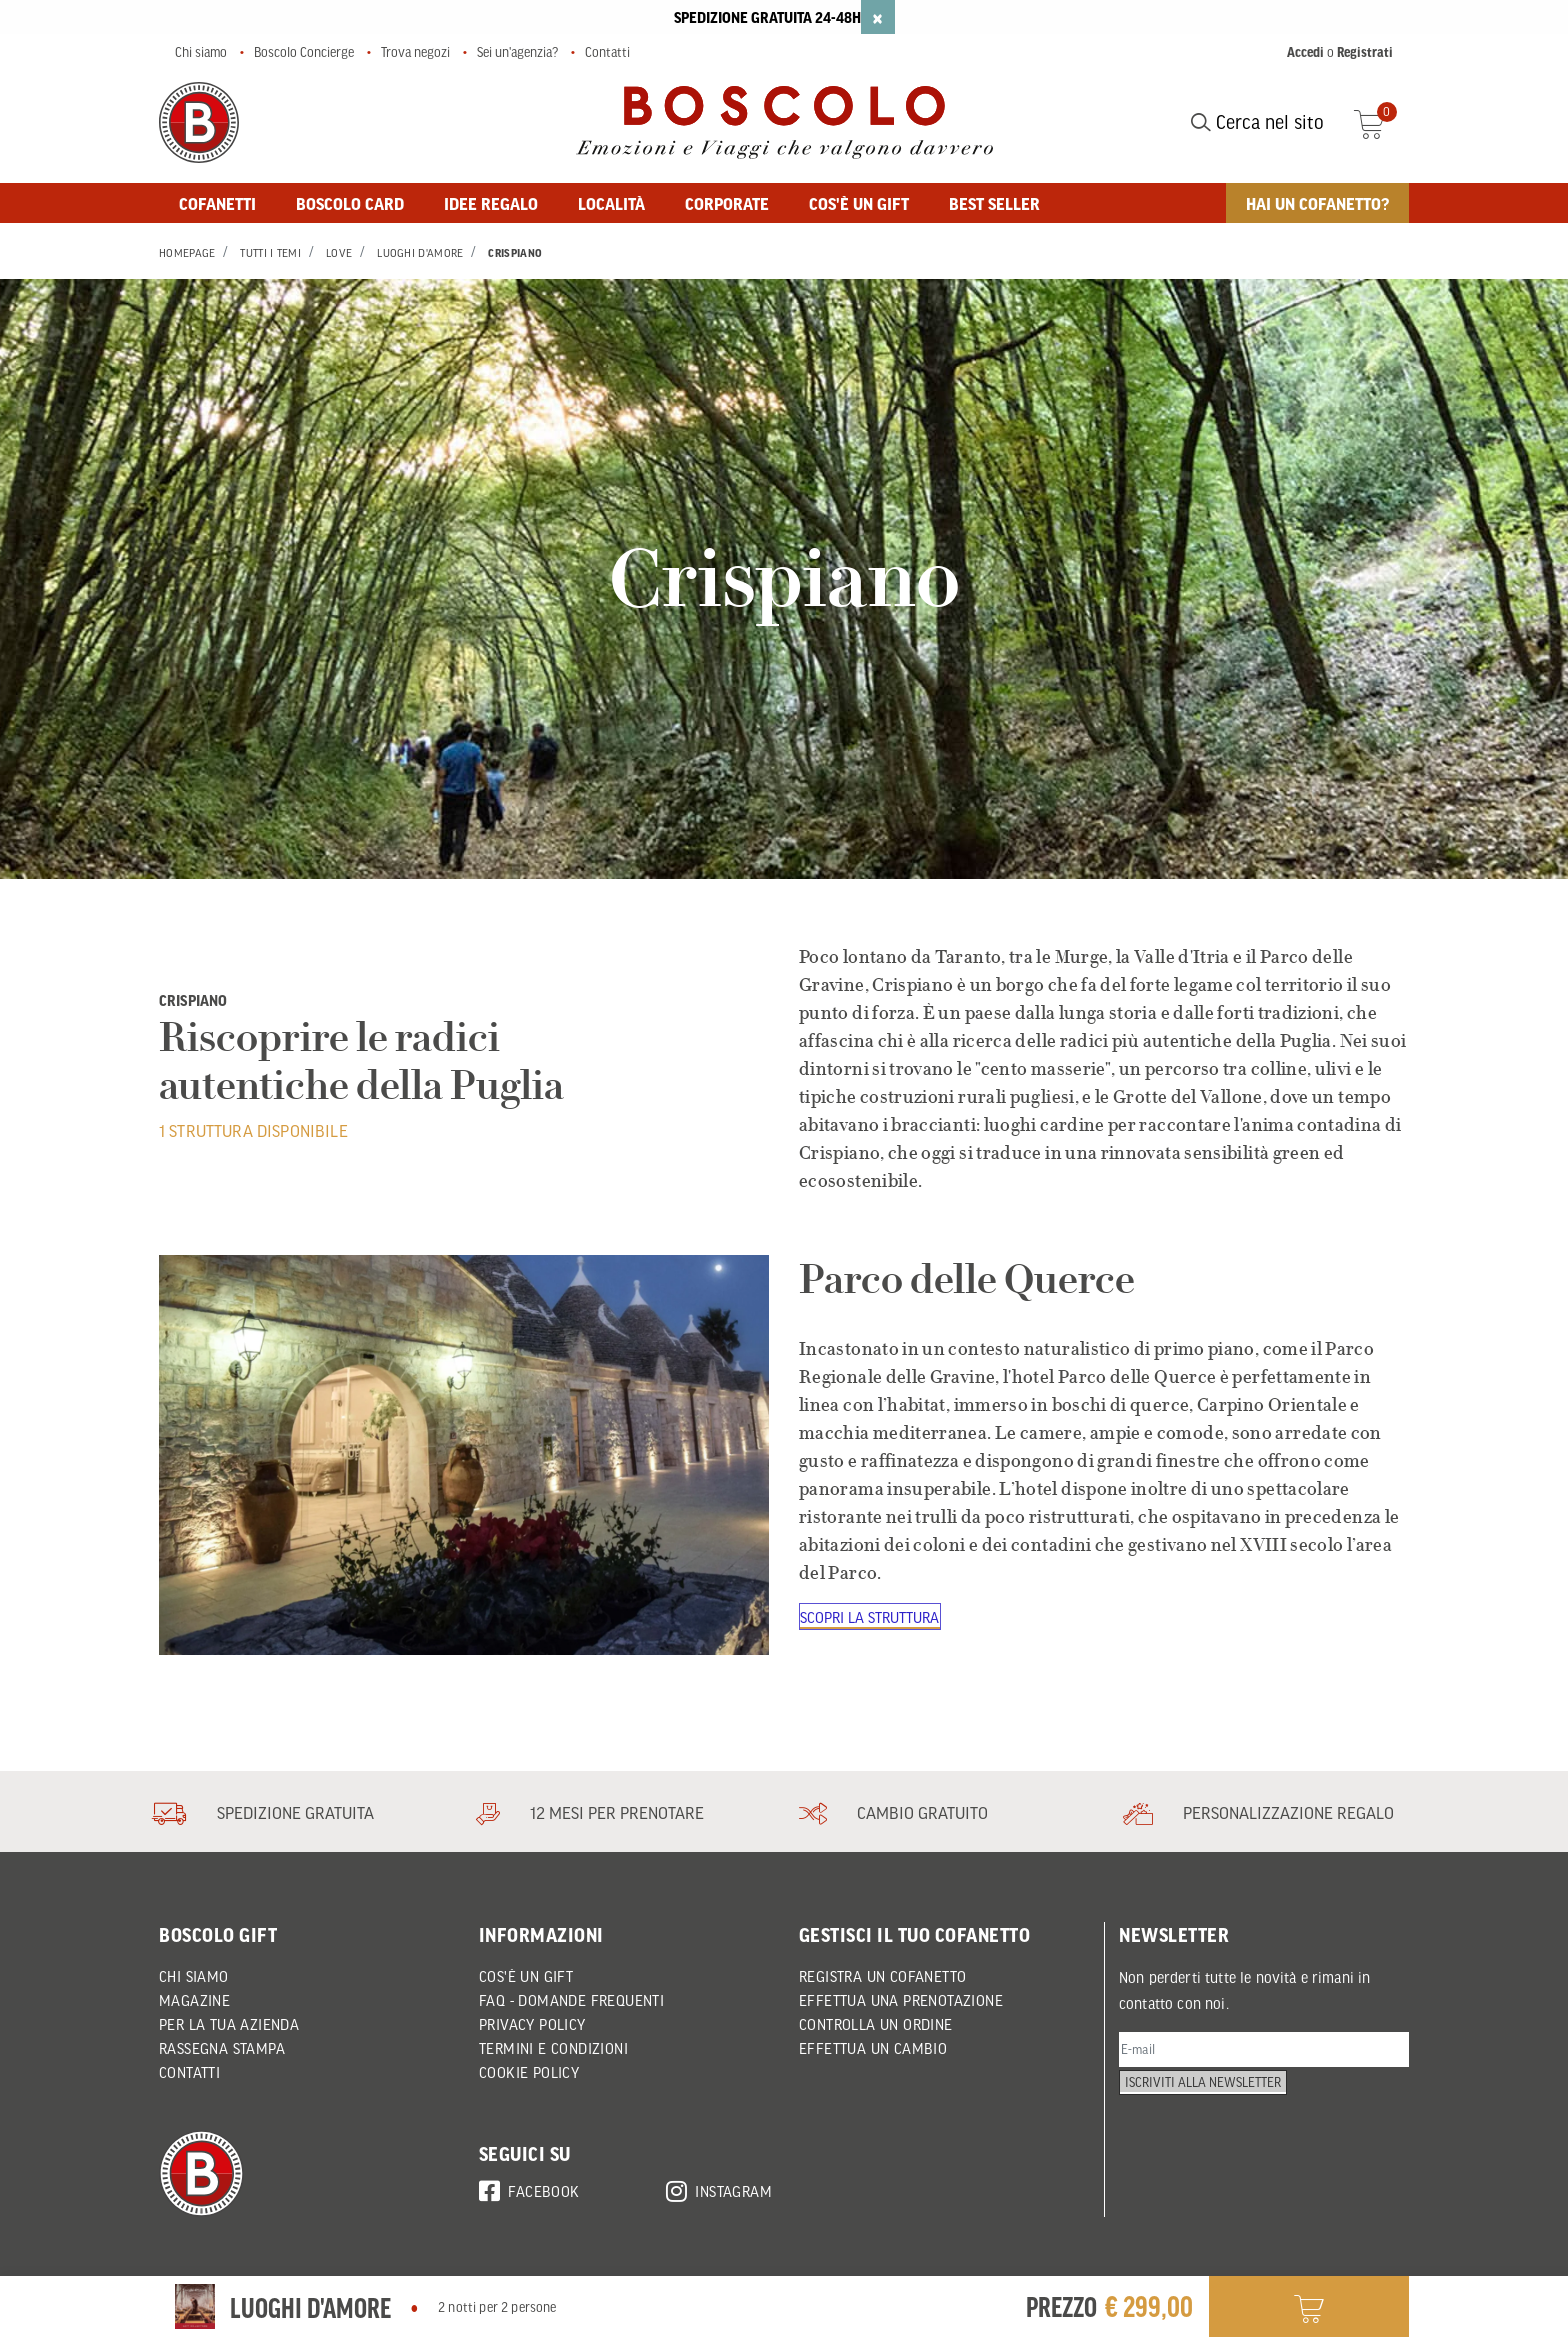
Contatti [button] (189, 2072)
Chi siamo (201, 52)
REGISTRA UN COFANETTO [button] (882, 1976)
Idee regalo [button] (491, 203)
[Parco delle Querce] (464, 1455)
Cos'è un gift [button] (859, 203)
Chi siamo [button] (194, 1976)
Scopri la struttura (872, 1618)
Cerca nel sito (1257, 122)
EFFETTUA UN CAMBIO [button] (873, 2048)
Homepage (187, 253)
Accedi (1305, 52)
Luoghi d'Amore (420, 253)
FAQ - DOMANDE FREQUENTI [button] (571, 2000)
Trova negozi (415, 52)
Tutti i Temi (270, 253)
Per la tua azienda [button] (229, 2024)
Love (339, 253)
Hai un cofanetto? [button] (1317, 203)
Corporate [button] (727, 203)
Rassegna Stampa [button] (222, 2048)
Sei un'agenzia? (517, 52)
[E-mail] (1264, 2052)
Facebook (529, 2188)
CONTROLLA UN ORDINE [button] (876, 2024)
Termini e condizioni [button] (553, 2048)
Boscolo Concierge (304, 52)
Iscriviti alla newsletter (1211, 2103)
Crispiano (515, 253)
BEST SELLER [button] (994, 203)
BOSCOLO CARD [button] (350, 203)
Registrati (1365, 52)
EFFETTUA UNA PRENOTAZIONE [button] (901, 2000)
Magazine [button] (194, 2000)
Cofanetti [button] (217, 203)
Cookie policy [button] (529, 2072)
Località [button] (611, 203)
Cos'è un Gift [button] (526, 1976)
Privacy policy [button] (532, 2024)
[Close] (878, 17)
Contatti (607, 52)
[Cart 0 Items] (1381, 122)
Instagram (719, 2188)
